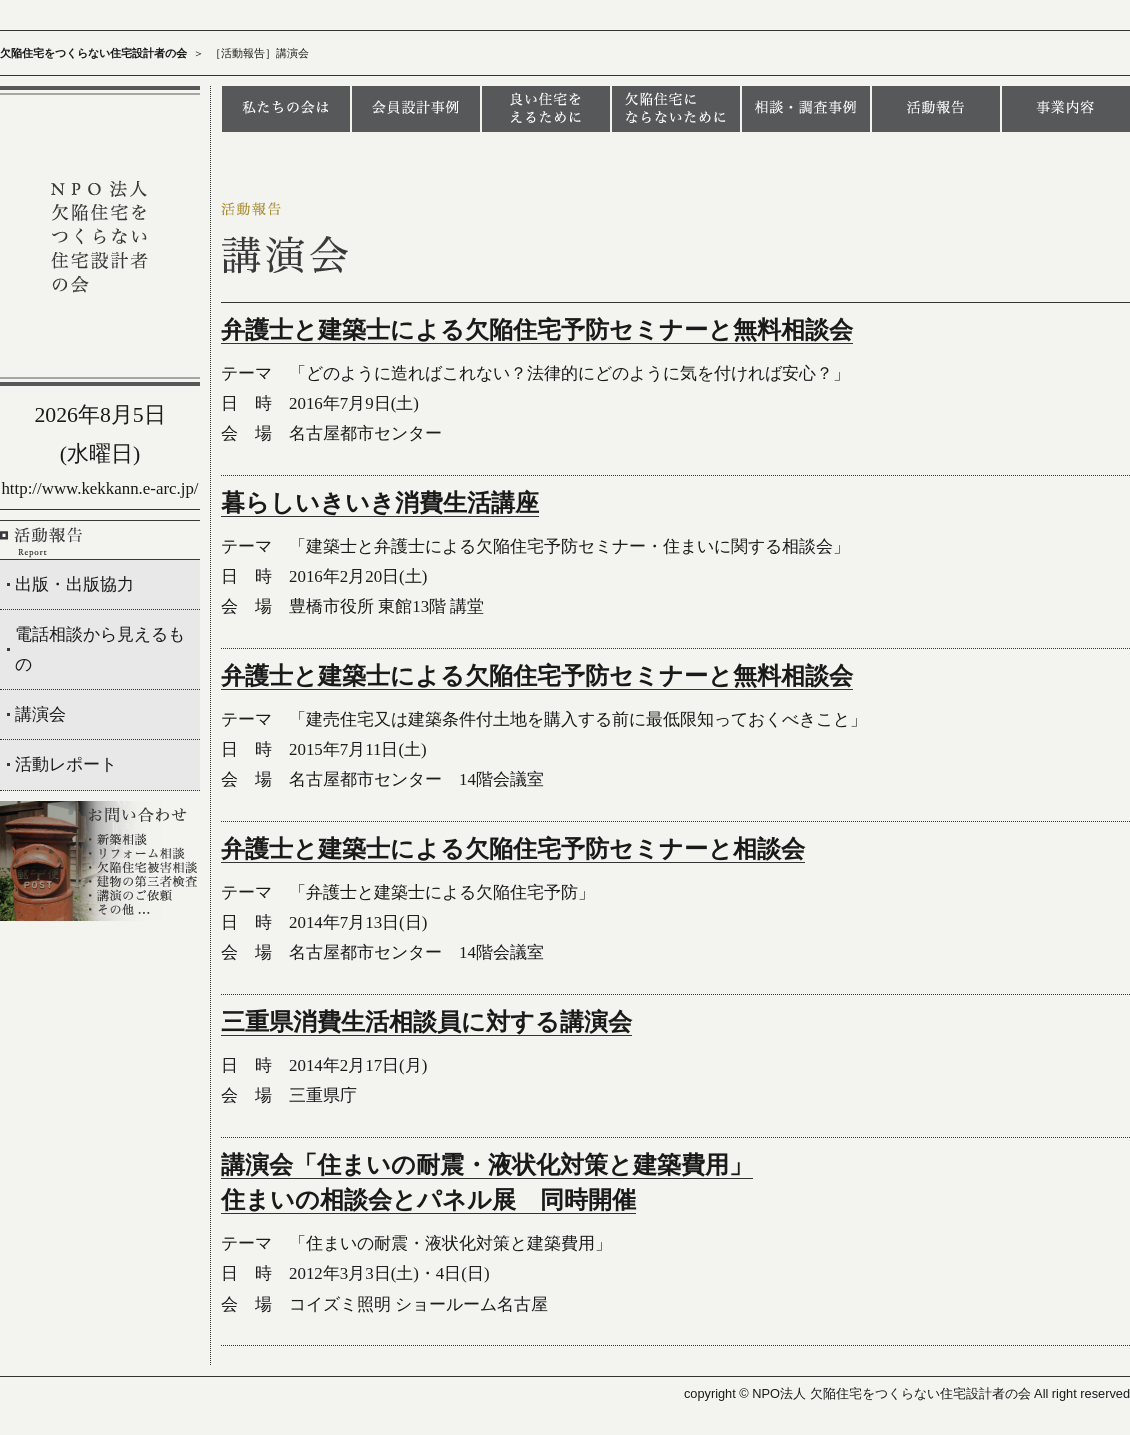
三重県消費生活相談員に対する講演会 (426, 1022)
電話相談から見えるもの (100, 649)
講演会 (40, 714)
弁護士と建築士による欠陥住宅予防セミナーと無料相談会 (537, 330)
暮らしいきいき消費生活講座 (380, 503)
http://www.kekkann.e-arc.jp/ (99, 488)
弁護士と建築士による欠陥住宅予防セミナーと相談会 (513, 849)
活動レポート (66, 764)
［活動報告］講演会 (259, 53)
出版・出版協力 (74, 584)
